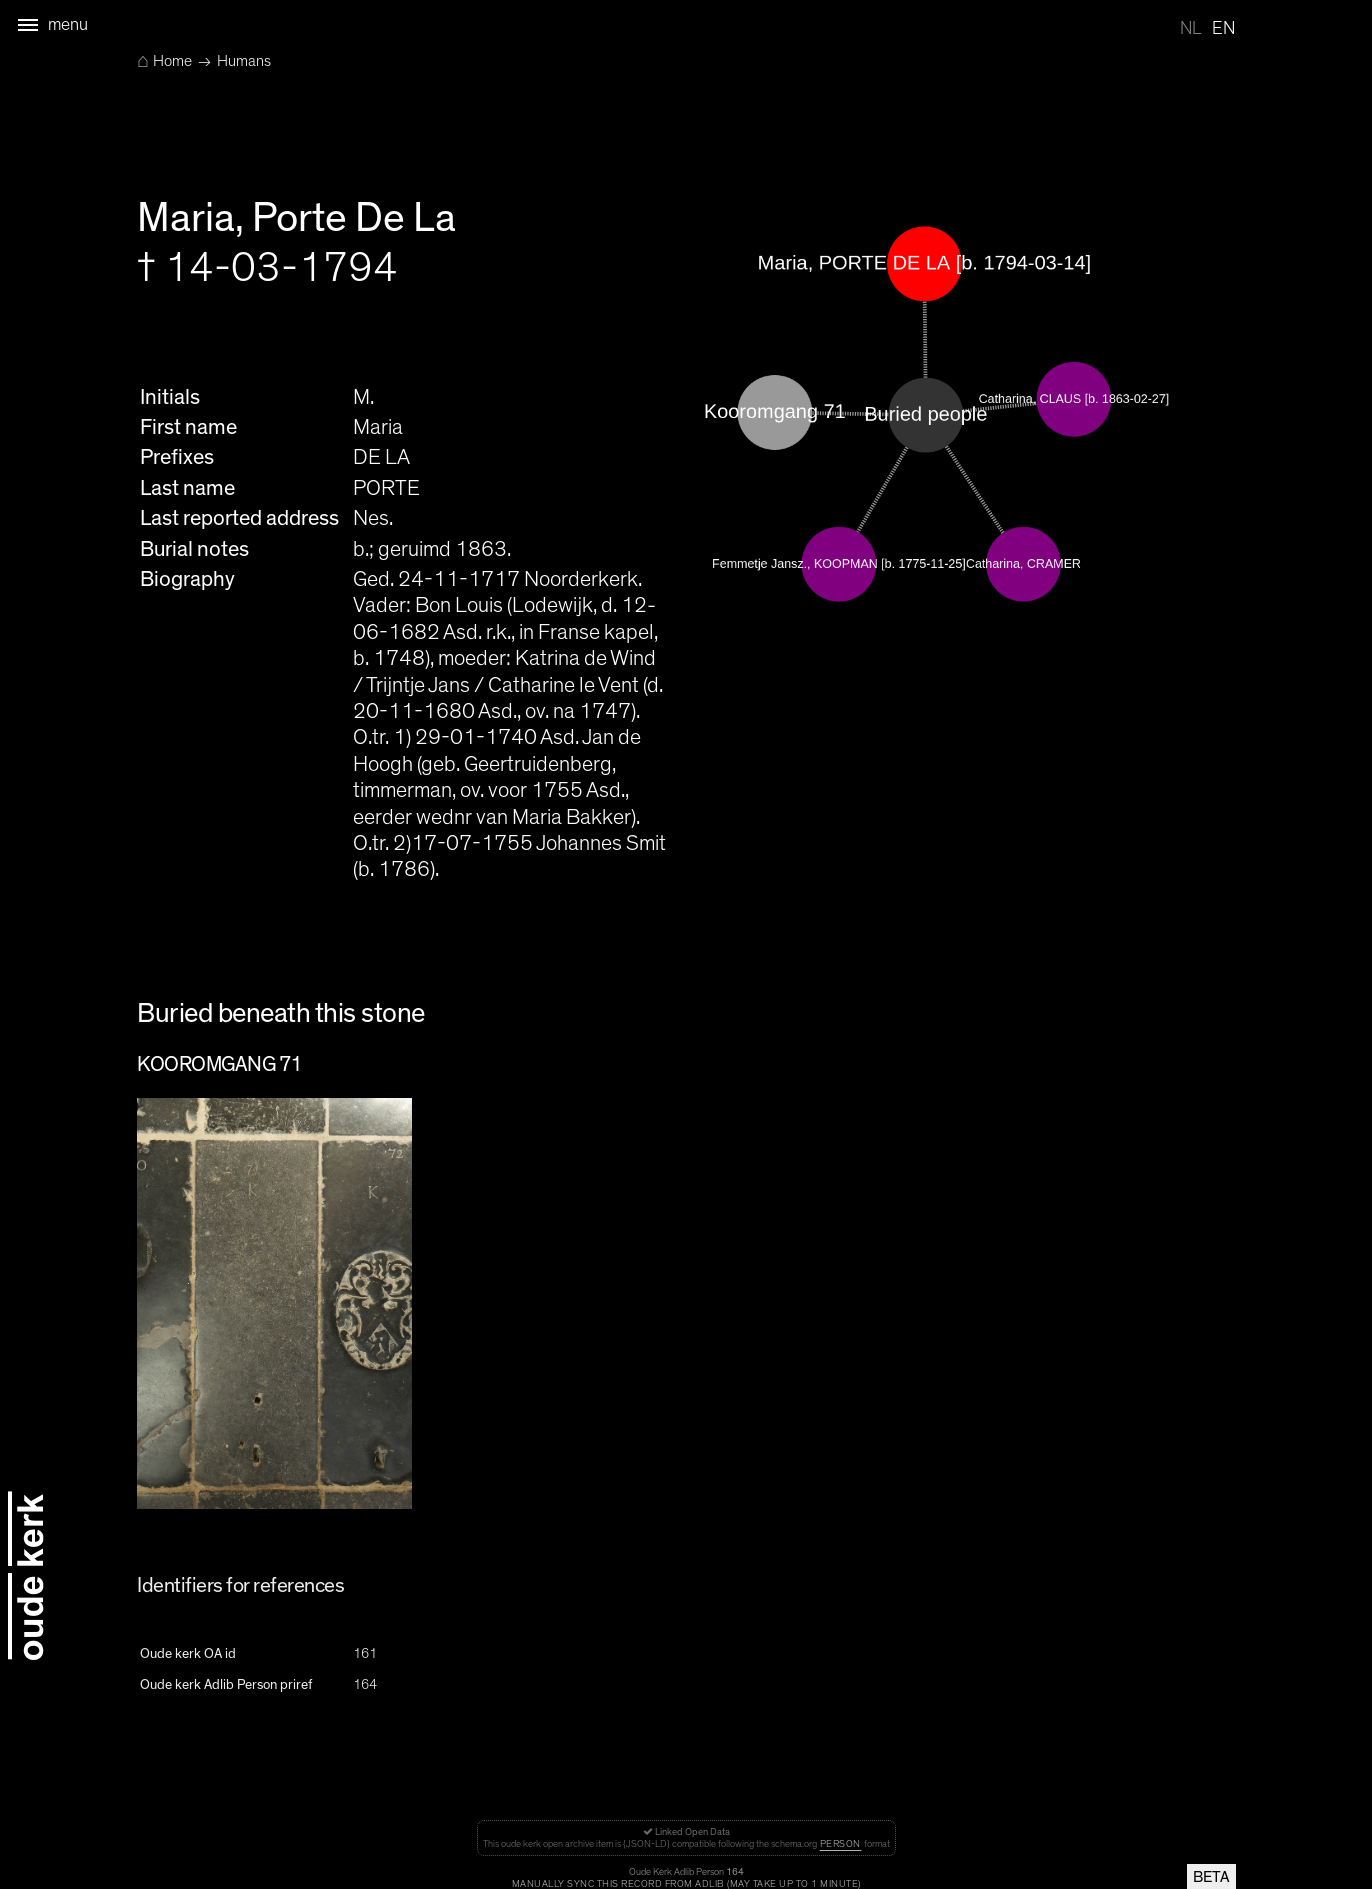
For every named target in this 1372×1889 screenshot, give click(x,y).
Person (840, 1844)
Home (164, 61)
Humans (244, 61)
